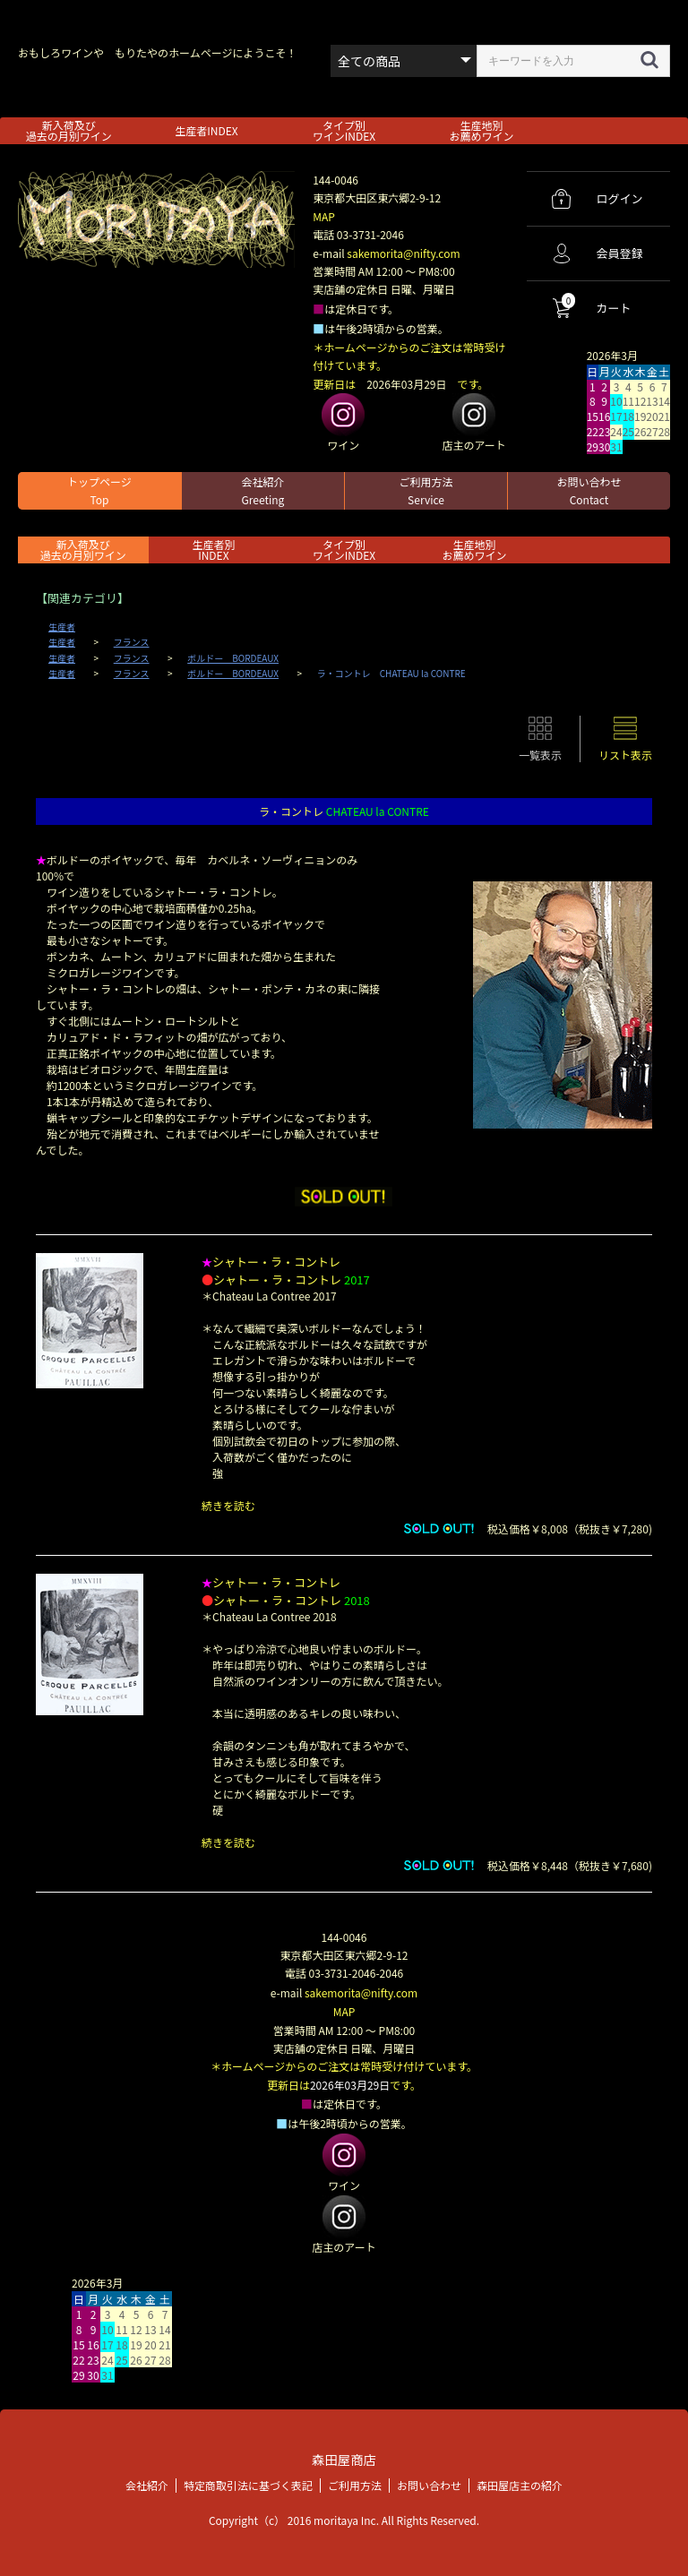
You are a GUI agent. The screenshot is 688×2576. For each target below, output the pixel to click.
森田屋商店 (343, 2457)
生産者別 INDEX (213, 549)
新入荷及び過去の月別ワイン (69, 130)
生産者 (61, 627)
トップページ (99, 490)
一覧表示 (540, 754)
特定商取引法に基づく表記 (248, 2482)
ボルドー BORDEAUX (233, 658)
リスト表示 (625, 754)
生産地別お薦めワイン (482, 130)
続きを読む (228, 1505)
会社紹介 (262, 490)
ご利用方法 (425, 490)
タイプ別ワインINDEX (344, 130)
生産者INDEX (206, 130)
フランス (132, 642)
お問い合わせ (588, 490)
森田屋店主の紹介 (520, 2482)
